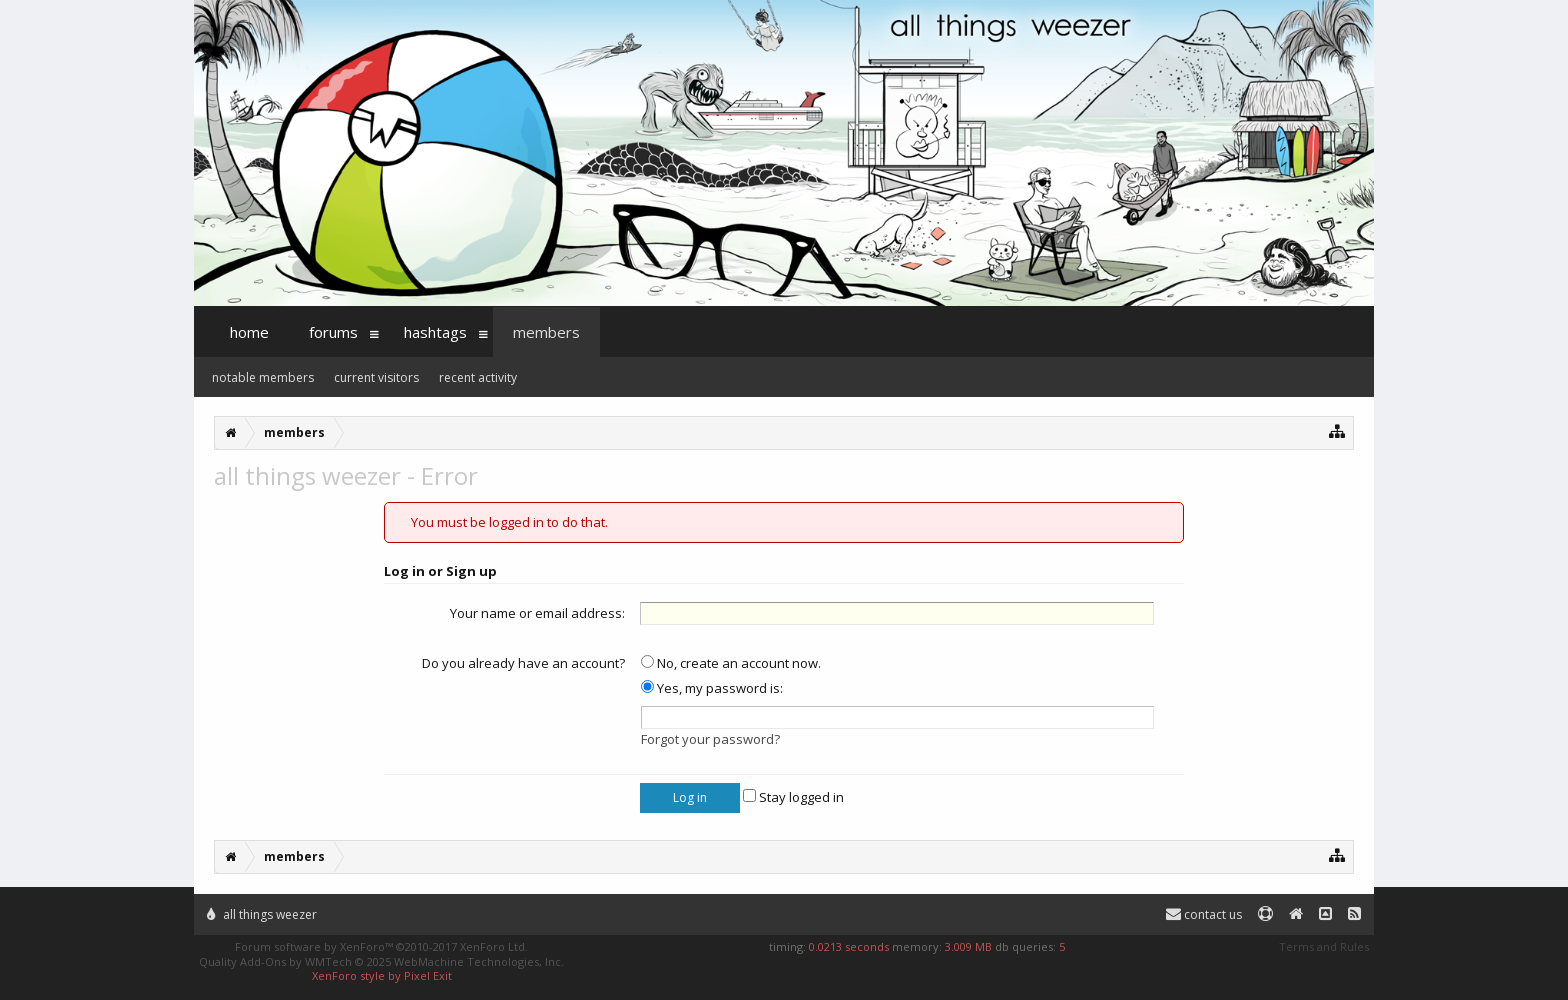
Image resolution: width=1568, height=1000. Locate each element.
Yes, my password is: (712, 688)
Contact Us (1204, 914)
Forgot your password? (710, 739)
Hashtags (435, 332)
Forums (333, 332)
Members (546, 332)
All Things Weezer (262, 914)
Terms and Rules (1324, 946)
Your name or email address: (537, 613)
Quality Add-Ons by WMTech (381, 961)
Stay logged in (793, 797)
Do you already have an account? (523, 663)
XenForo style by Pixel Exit (382, 975)
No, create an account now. (731, 663)
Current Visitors (376, 377)
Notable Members (263, 377)
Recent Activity (478, 377)
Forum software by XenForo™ (381, 946)
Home (249, 332)
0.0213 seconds (849, 946)
